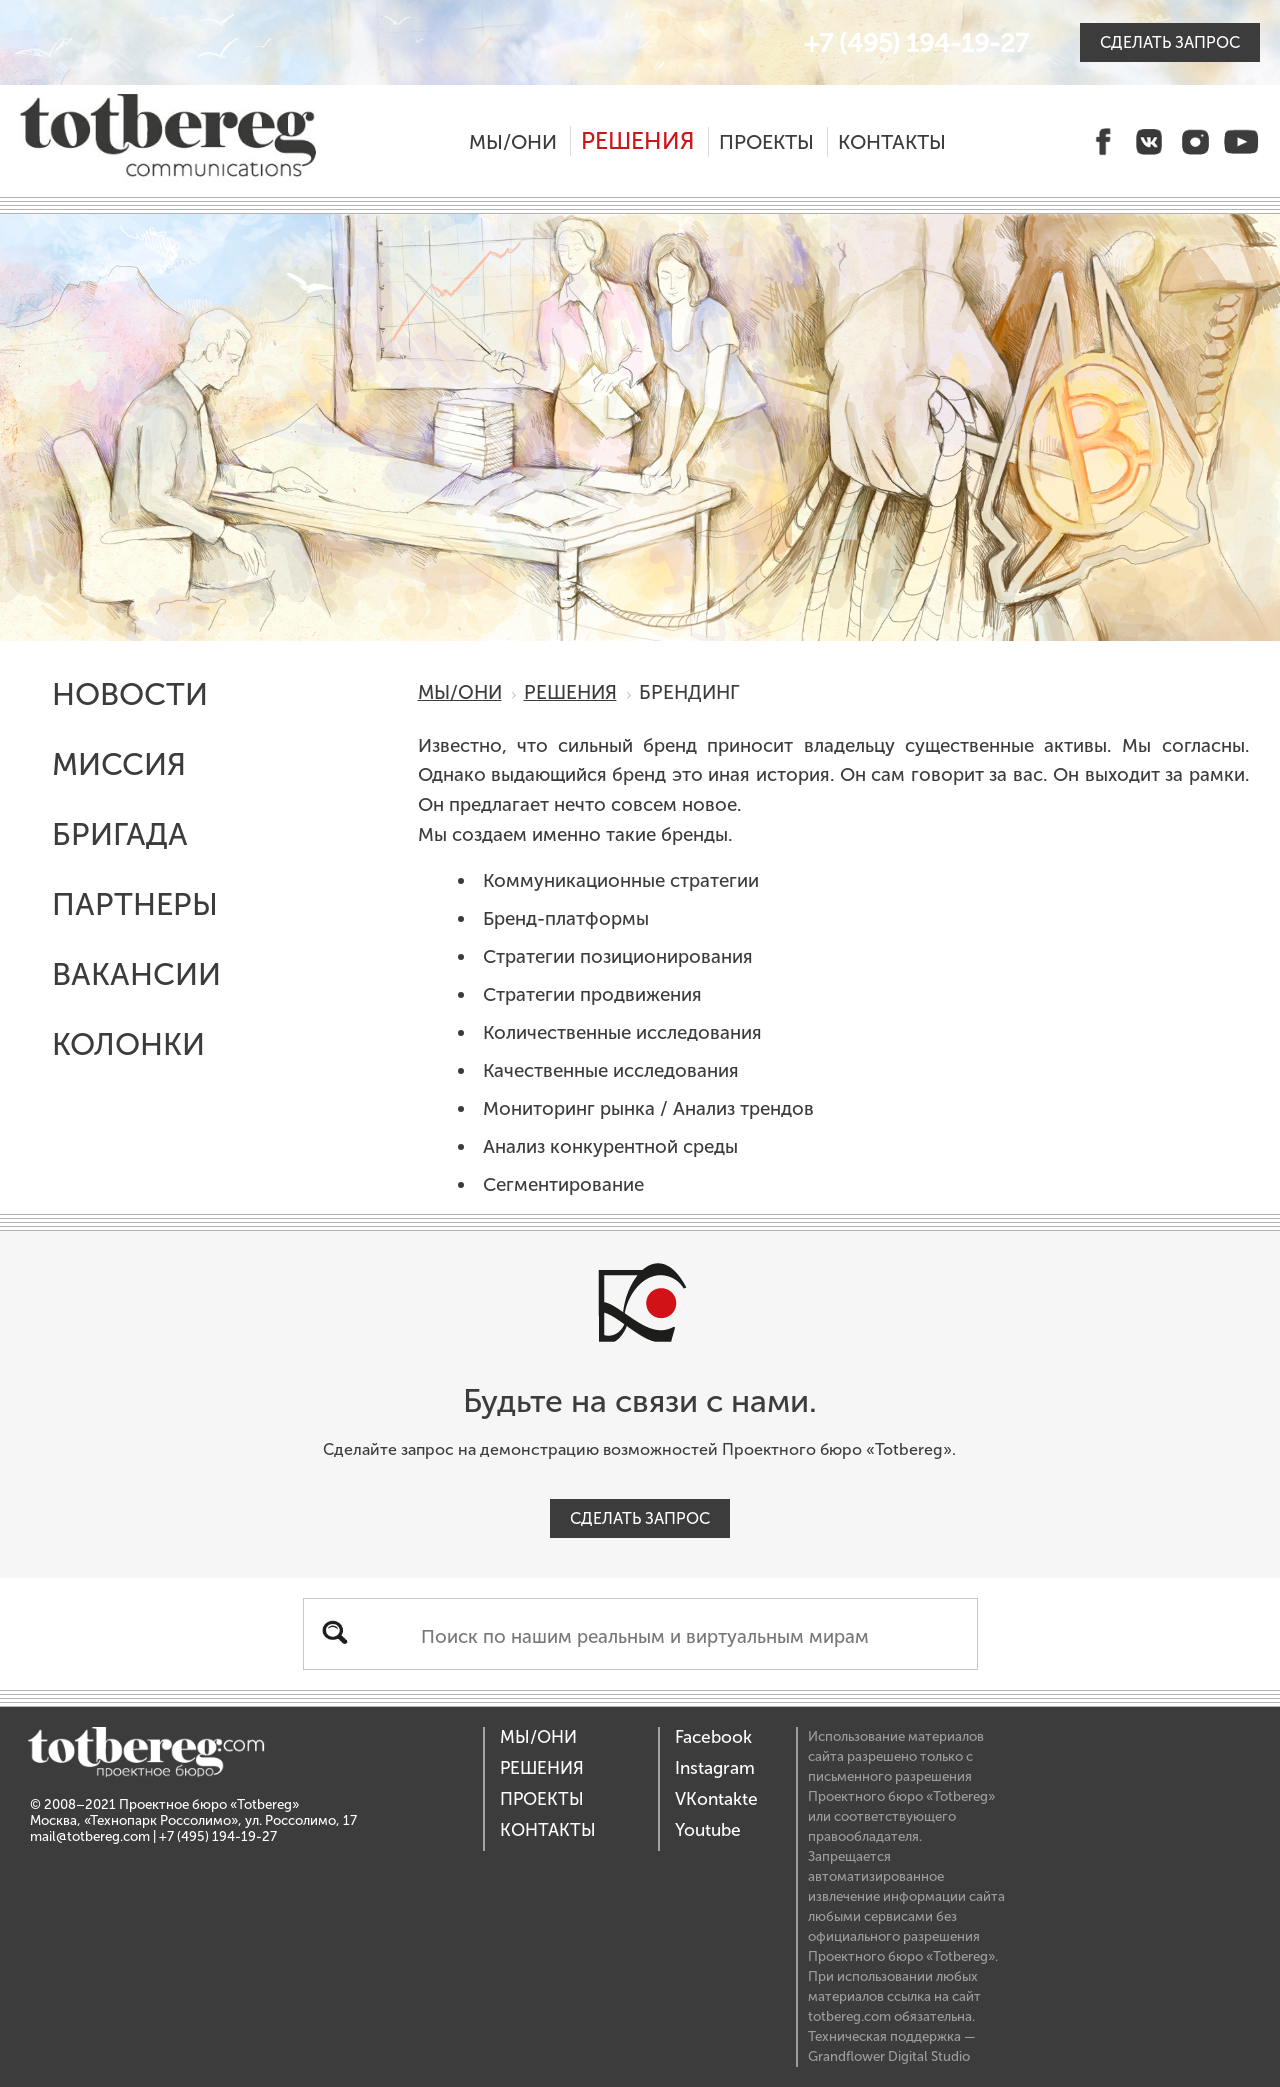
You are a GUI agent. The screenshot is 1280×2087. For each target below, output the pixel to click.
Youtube (708, 1830)
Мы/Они (513, 142)
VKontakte (716, 1799)
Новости (130, 694)
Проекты (766, 142)
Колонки (128, 1044)
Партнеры (135, 904)
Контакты (892, 142)
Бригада (120, 834)
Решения (638, 141)
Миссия (119, 764)
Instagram (715, 1768)
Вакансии (136, 974)
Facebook (713, 1737)
